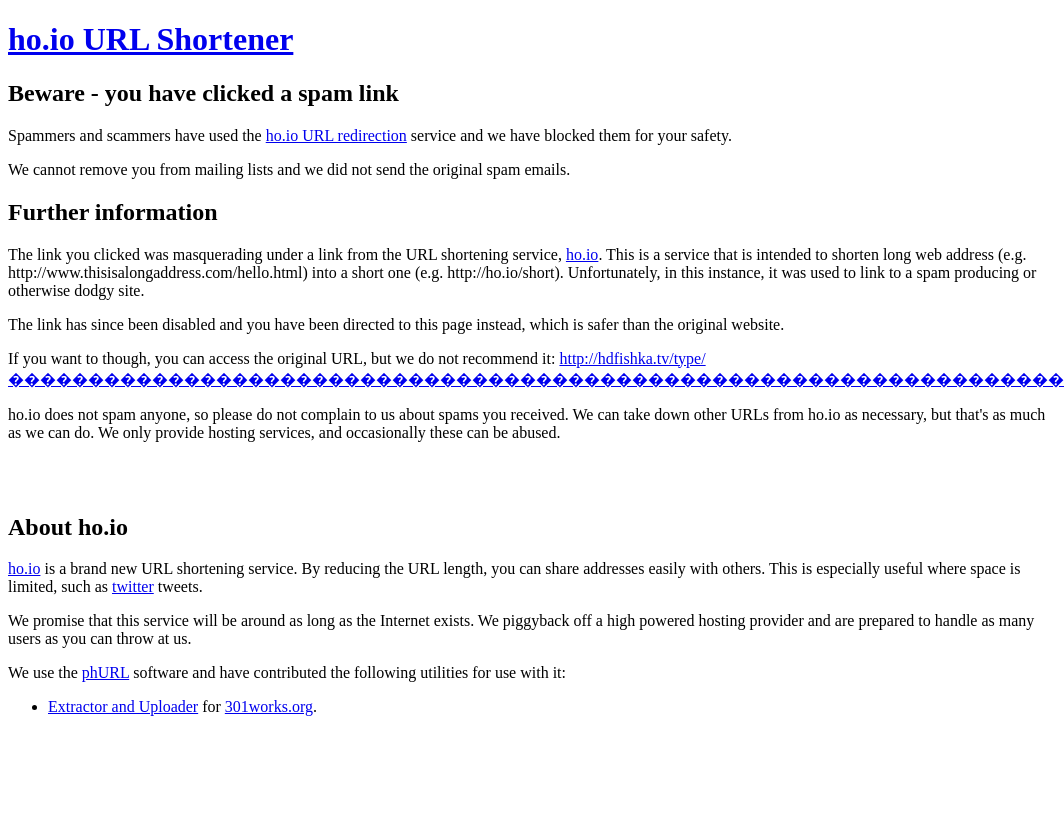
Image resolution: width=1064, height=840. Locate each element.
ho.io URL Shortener (150, 39)
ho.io (582, 254)
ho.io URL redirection (336, 135)
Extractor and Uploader (123, 706)
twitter (133, 586)
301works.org (269, 706)
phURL (105, 672)
